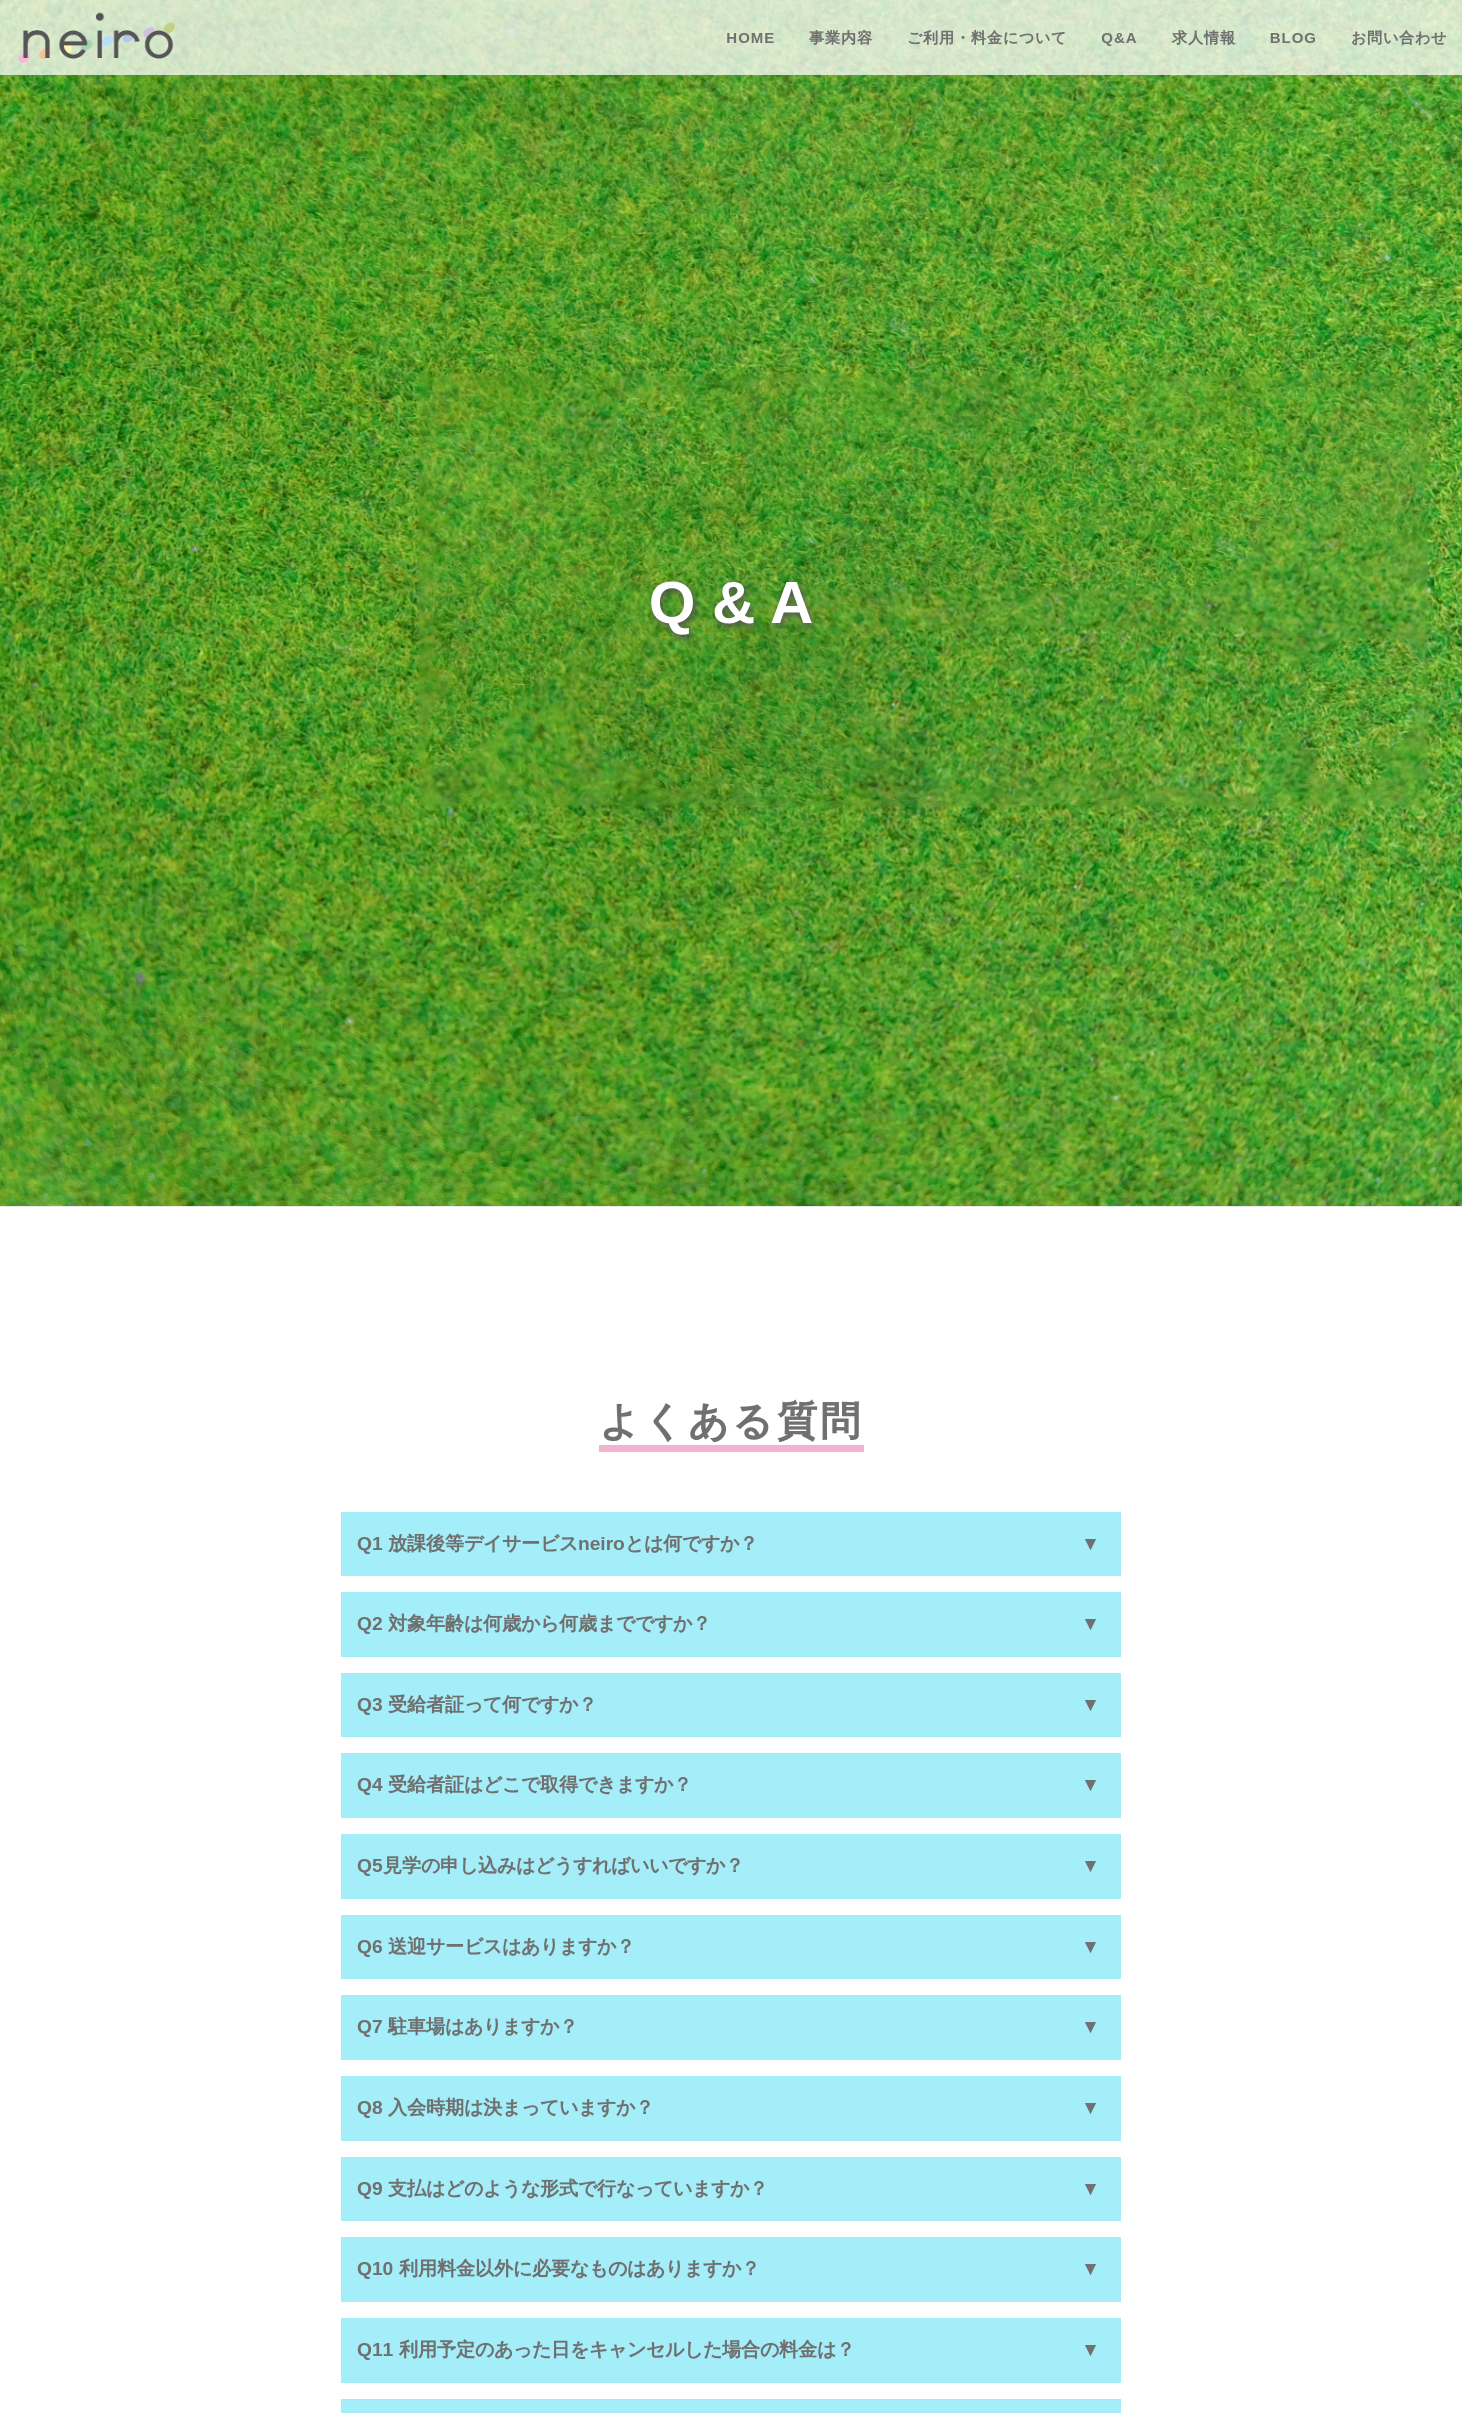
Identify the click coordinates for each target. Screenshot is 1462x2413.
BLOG (1293, 37)
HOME (750, 37)
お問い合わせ (1399, 37)
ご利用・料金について (987, 37)
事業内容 (841, 37)
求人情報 (1204, 37)
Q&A (1119, 37)
